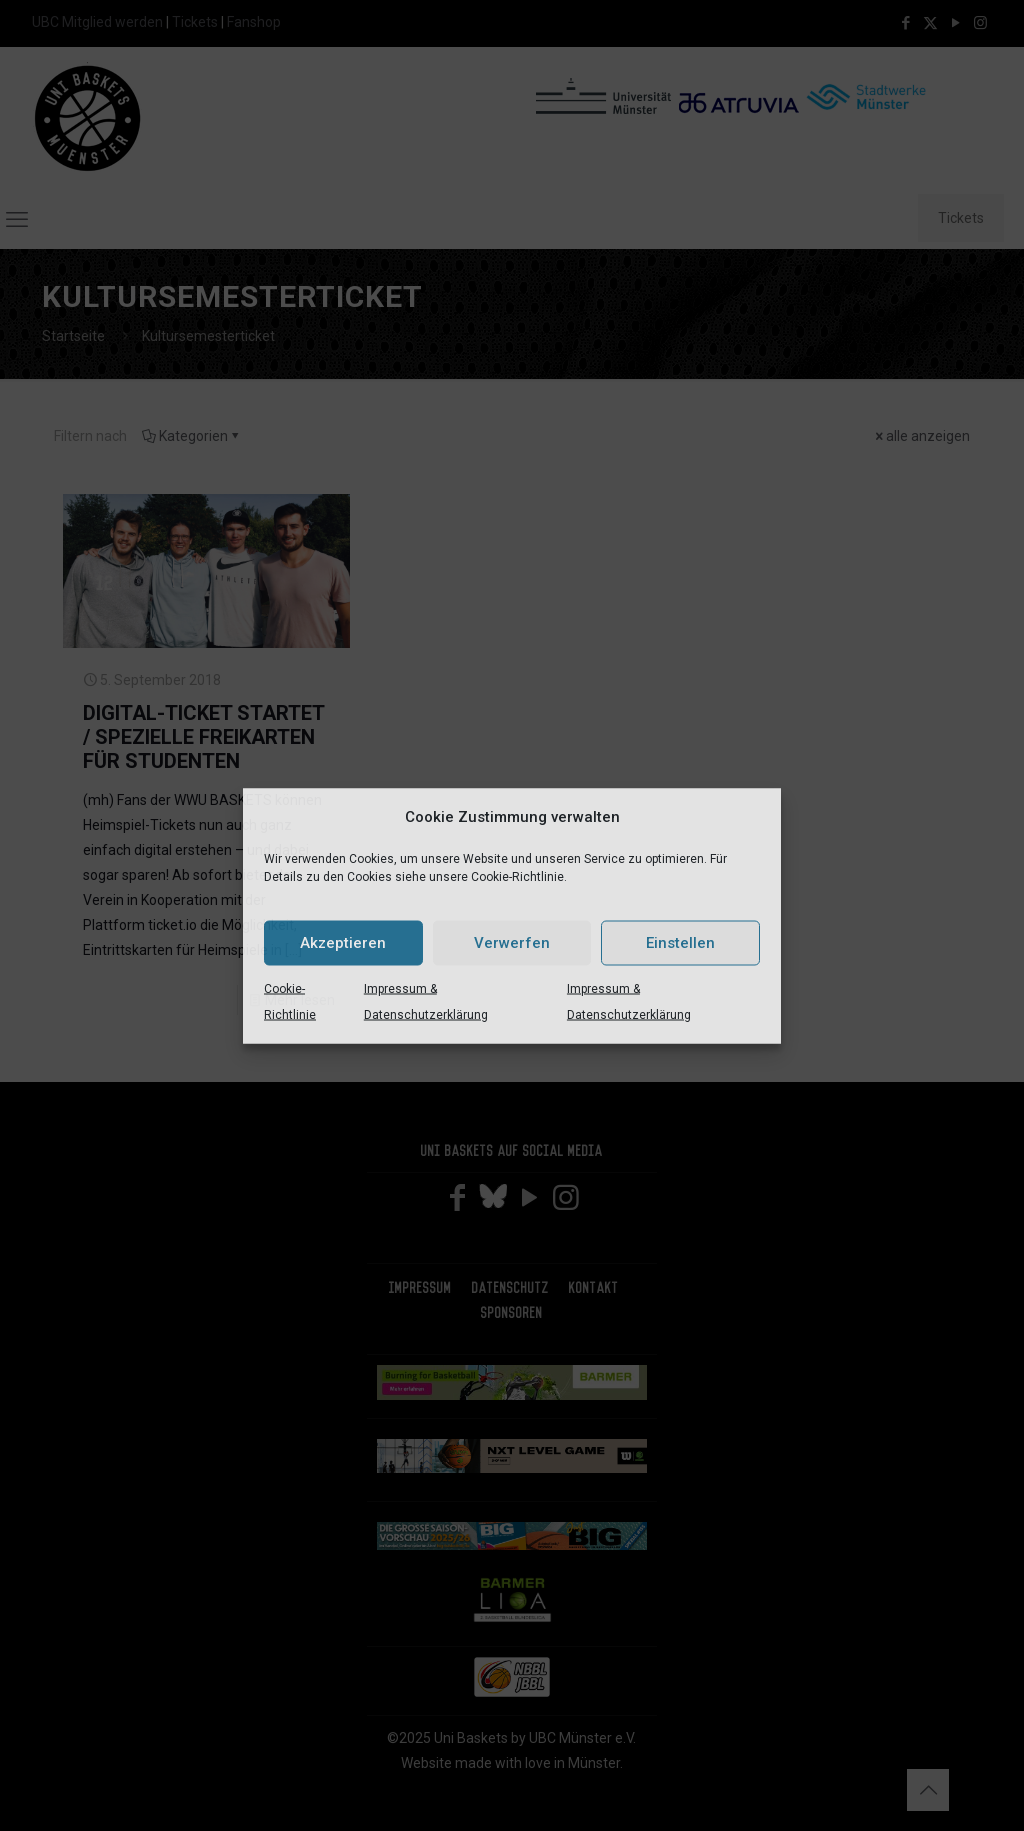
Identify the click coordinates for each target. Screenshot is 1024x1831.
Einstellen (680, 943)
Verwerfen (512, 943)
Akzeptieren (343, 943)
